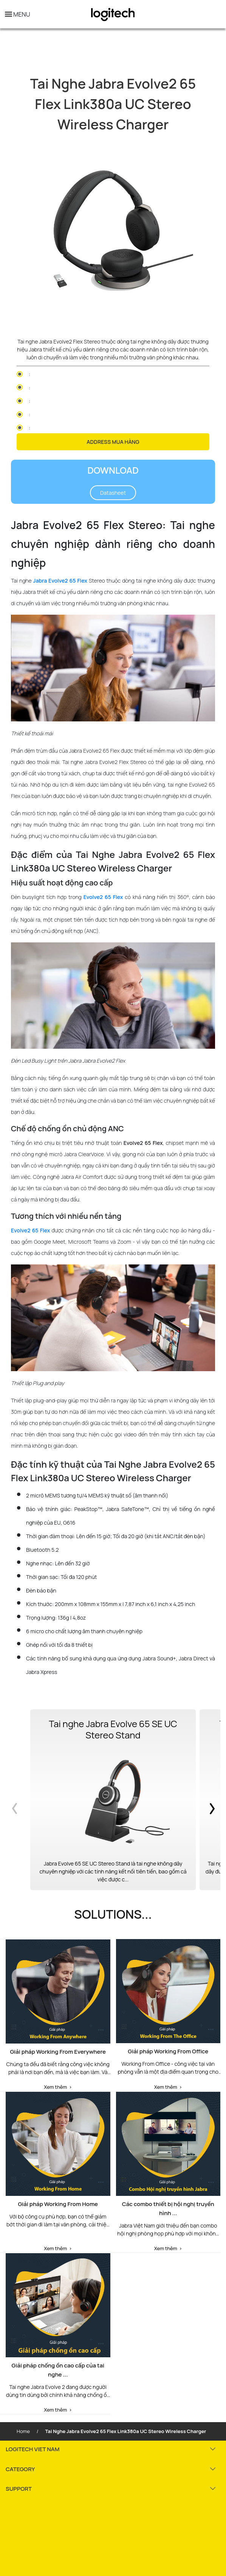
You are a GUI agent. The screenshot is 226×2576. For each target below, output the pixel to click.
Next (210, 1800)
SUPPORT (19, 2489)
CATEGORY (20, 2469)
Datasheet (113, 492)
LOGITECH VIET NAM (32, 2449)
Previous (16, 1800)
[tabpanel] (113, 235)
